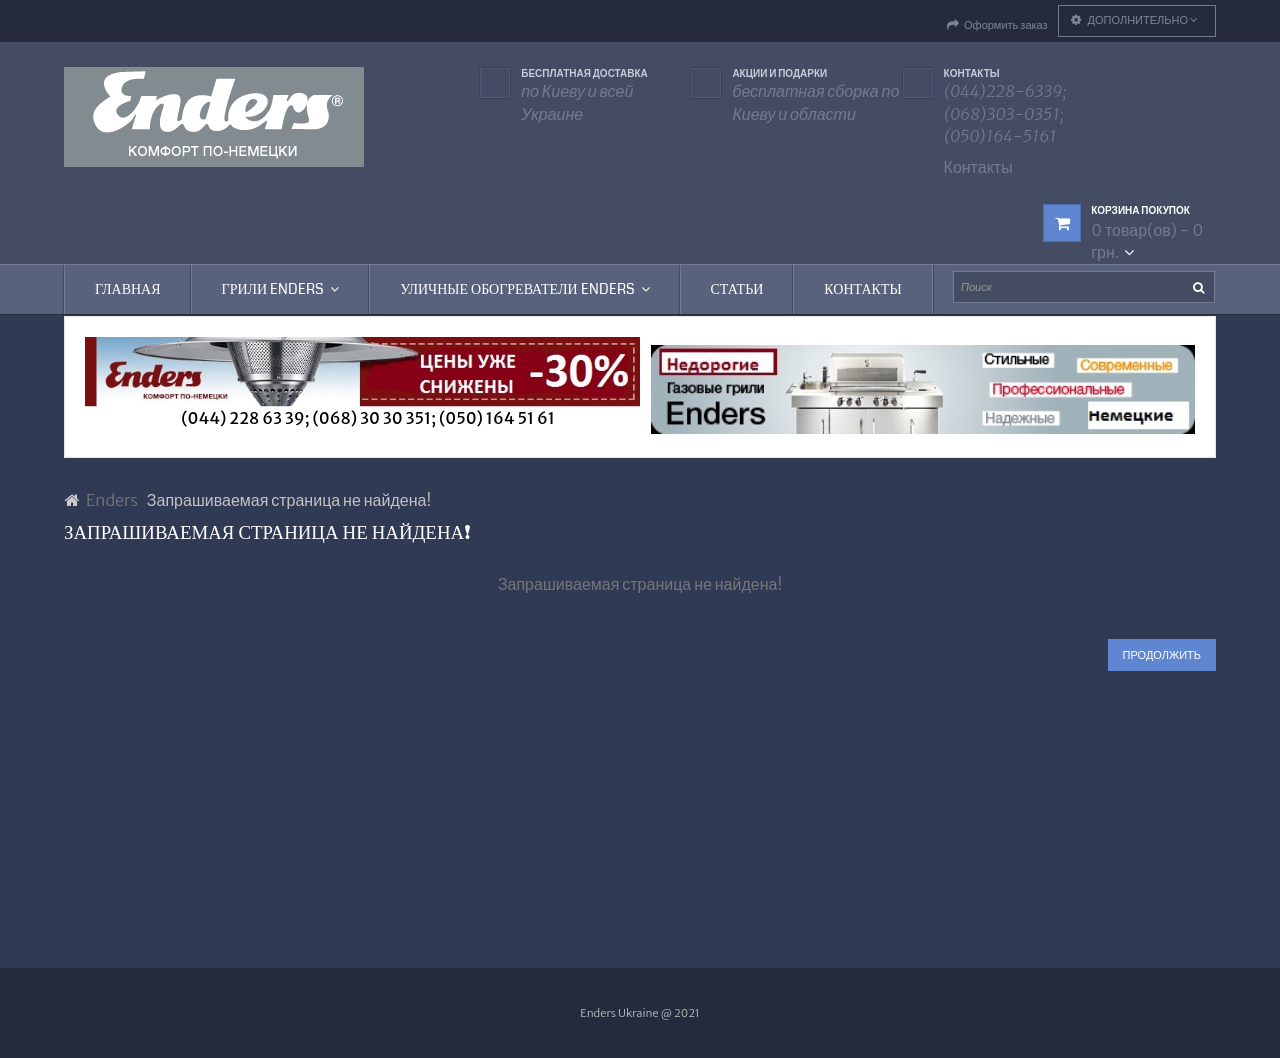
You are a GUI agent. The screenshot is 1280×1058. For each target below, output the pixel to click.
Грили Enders (281, 289)
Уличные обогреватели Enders (524, 289)
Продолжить (1162, 655)
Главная (128, 289)
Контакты (978, 167)
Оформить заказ (997, 25)
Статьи (737, 289)
